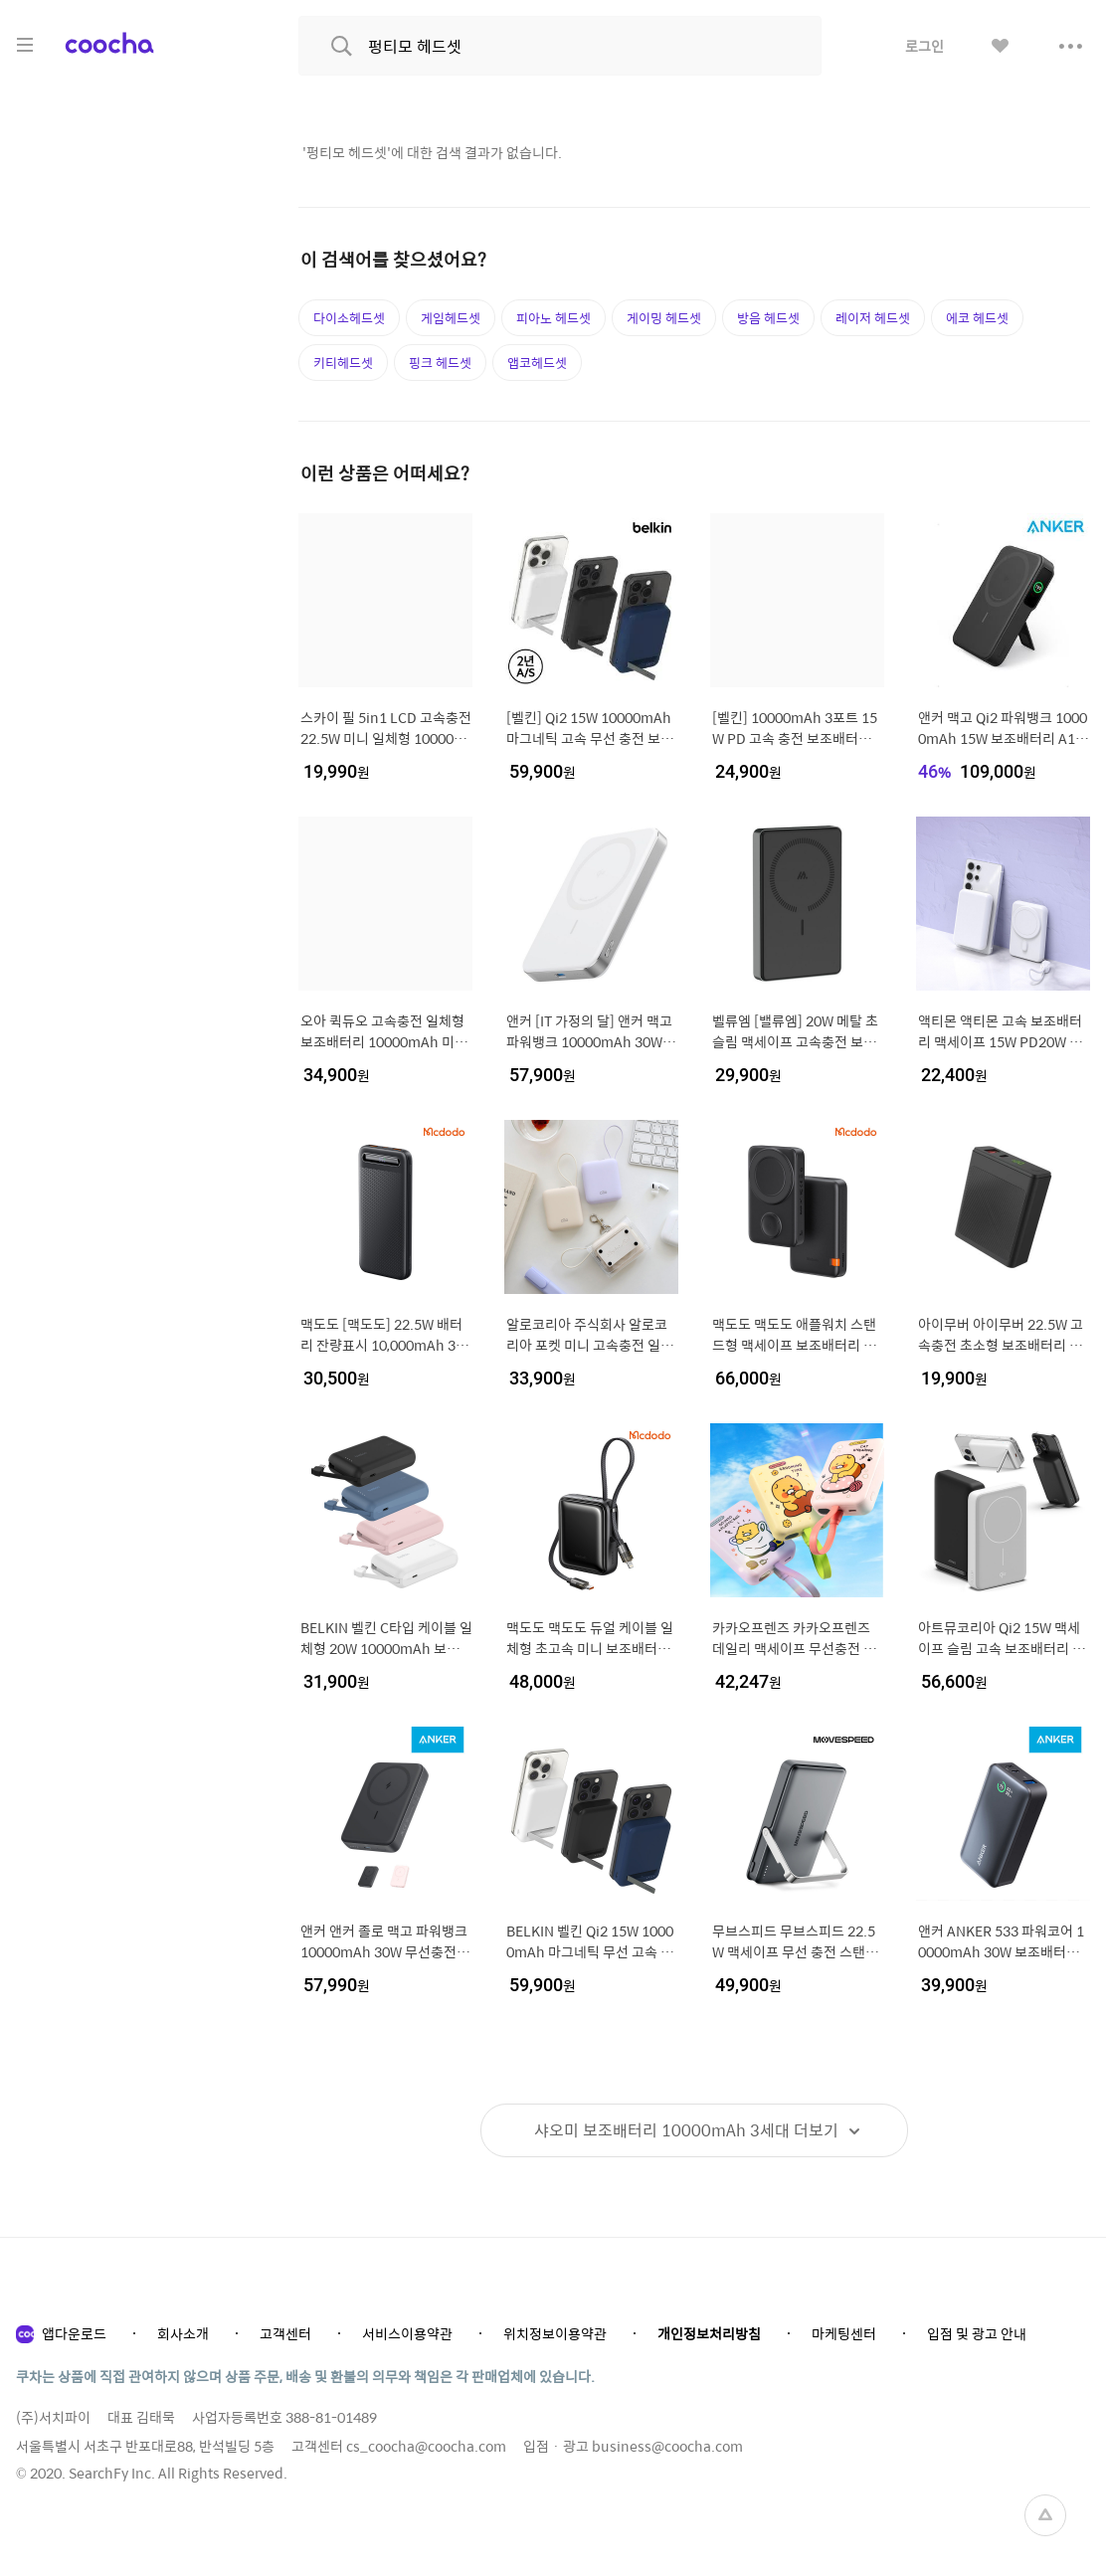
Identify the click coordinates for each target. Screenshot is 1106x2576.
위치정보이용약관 (555, 2333)
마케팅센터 (844, 2333)
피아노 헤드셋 (553, 317)
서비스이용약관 (407, 2333)
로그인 (924, 46)
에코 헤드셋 (977, 317)
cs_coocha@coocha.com (426, 2446)
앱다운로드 (74, 2333)
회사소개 (183, 2333)
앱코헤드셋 (537, 362)
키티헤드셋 (343, 362)
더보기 (686, 2129)
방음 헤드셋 (768, 317)
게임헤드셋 (450, 317)
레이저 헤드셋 (872, 317)
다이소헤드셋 (349, 317)
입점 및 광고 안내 (976, 2333)
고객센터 (285, 2333)
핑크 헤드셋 (440, 362)
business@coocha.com (667, 2446)
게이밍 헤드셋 (664, 317)
